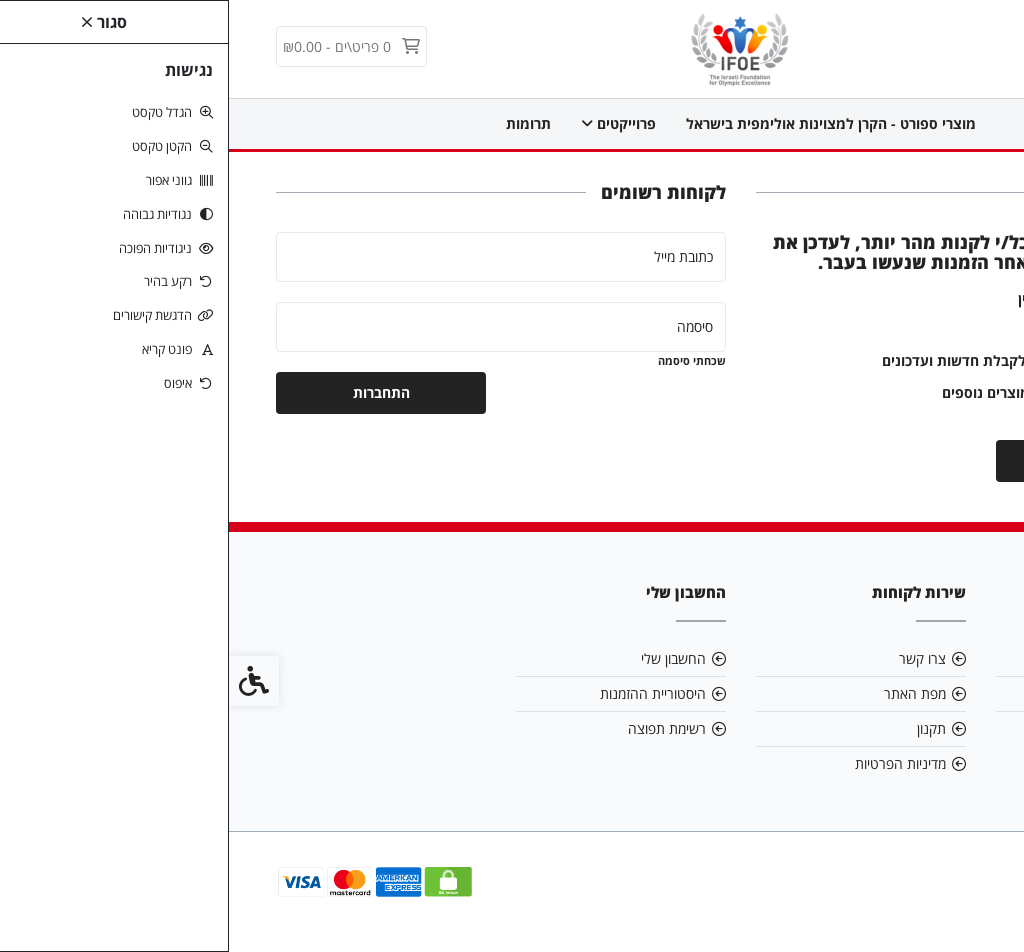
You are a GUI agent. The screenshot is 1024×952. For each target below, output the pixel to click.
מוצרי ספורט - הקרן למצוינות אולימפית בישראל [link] (602, 123)
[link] (512, 47)
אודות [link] (942, 658)
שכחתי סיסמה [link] (463, 360)
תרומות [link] (299, 123)
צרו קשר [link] (693, 658)
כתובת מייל (454, 256)
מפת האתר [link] (686, 693)
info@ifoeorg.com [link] (898, 693)
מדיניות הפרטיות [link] (671, 763)
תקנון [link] (702, 728)
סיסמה (466, 326)
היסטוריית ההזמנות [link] (424, 693)
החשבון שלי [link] (444, 658)
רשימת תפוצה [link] (438, 728)
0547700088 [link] (917, 728)
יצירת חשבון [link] (872, 460)
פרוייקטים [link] (389, 123)
